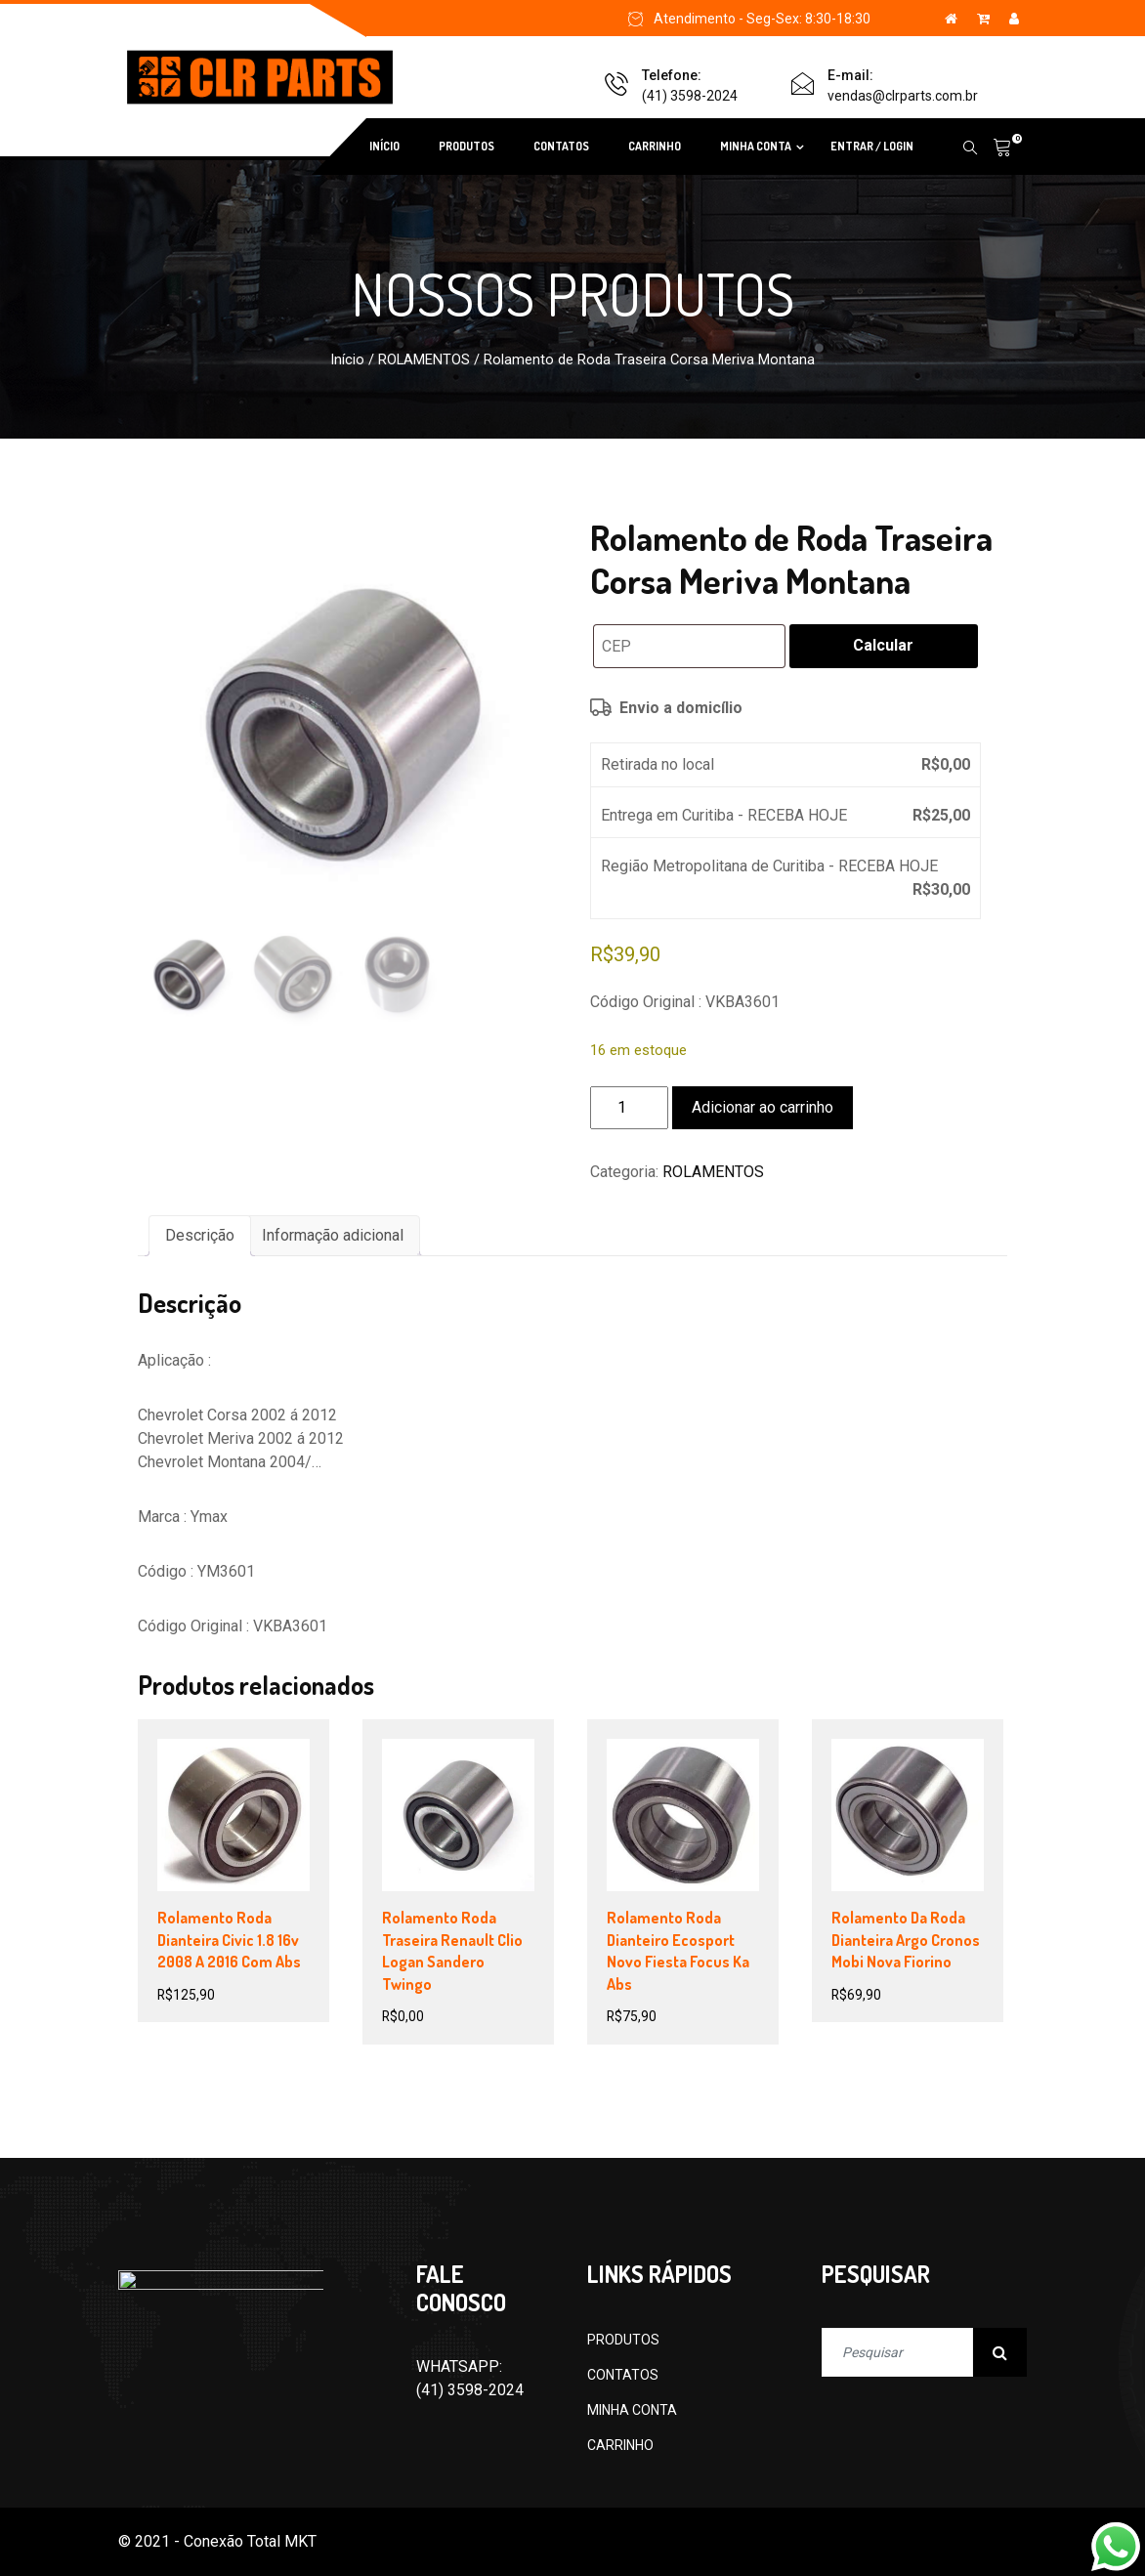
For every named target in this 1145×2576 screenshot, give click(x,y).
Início (347, 359)
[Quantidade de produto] (629, 1107)
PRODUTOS (466, 146)
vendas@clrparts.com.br (902, 96)
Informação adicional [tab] (332, 1235)
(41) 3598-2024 (690, 96)
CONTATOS (561, 146)
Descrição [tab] (199, 1235)
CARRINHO (654, 146)
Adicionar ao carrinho (762, 1107)
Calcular (883, 645)
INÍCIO (384, 146)
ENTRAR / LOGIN (871, 146)
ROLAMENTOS (424, 359)
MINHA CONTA (755, 146)
